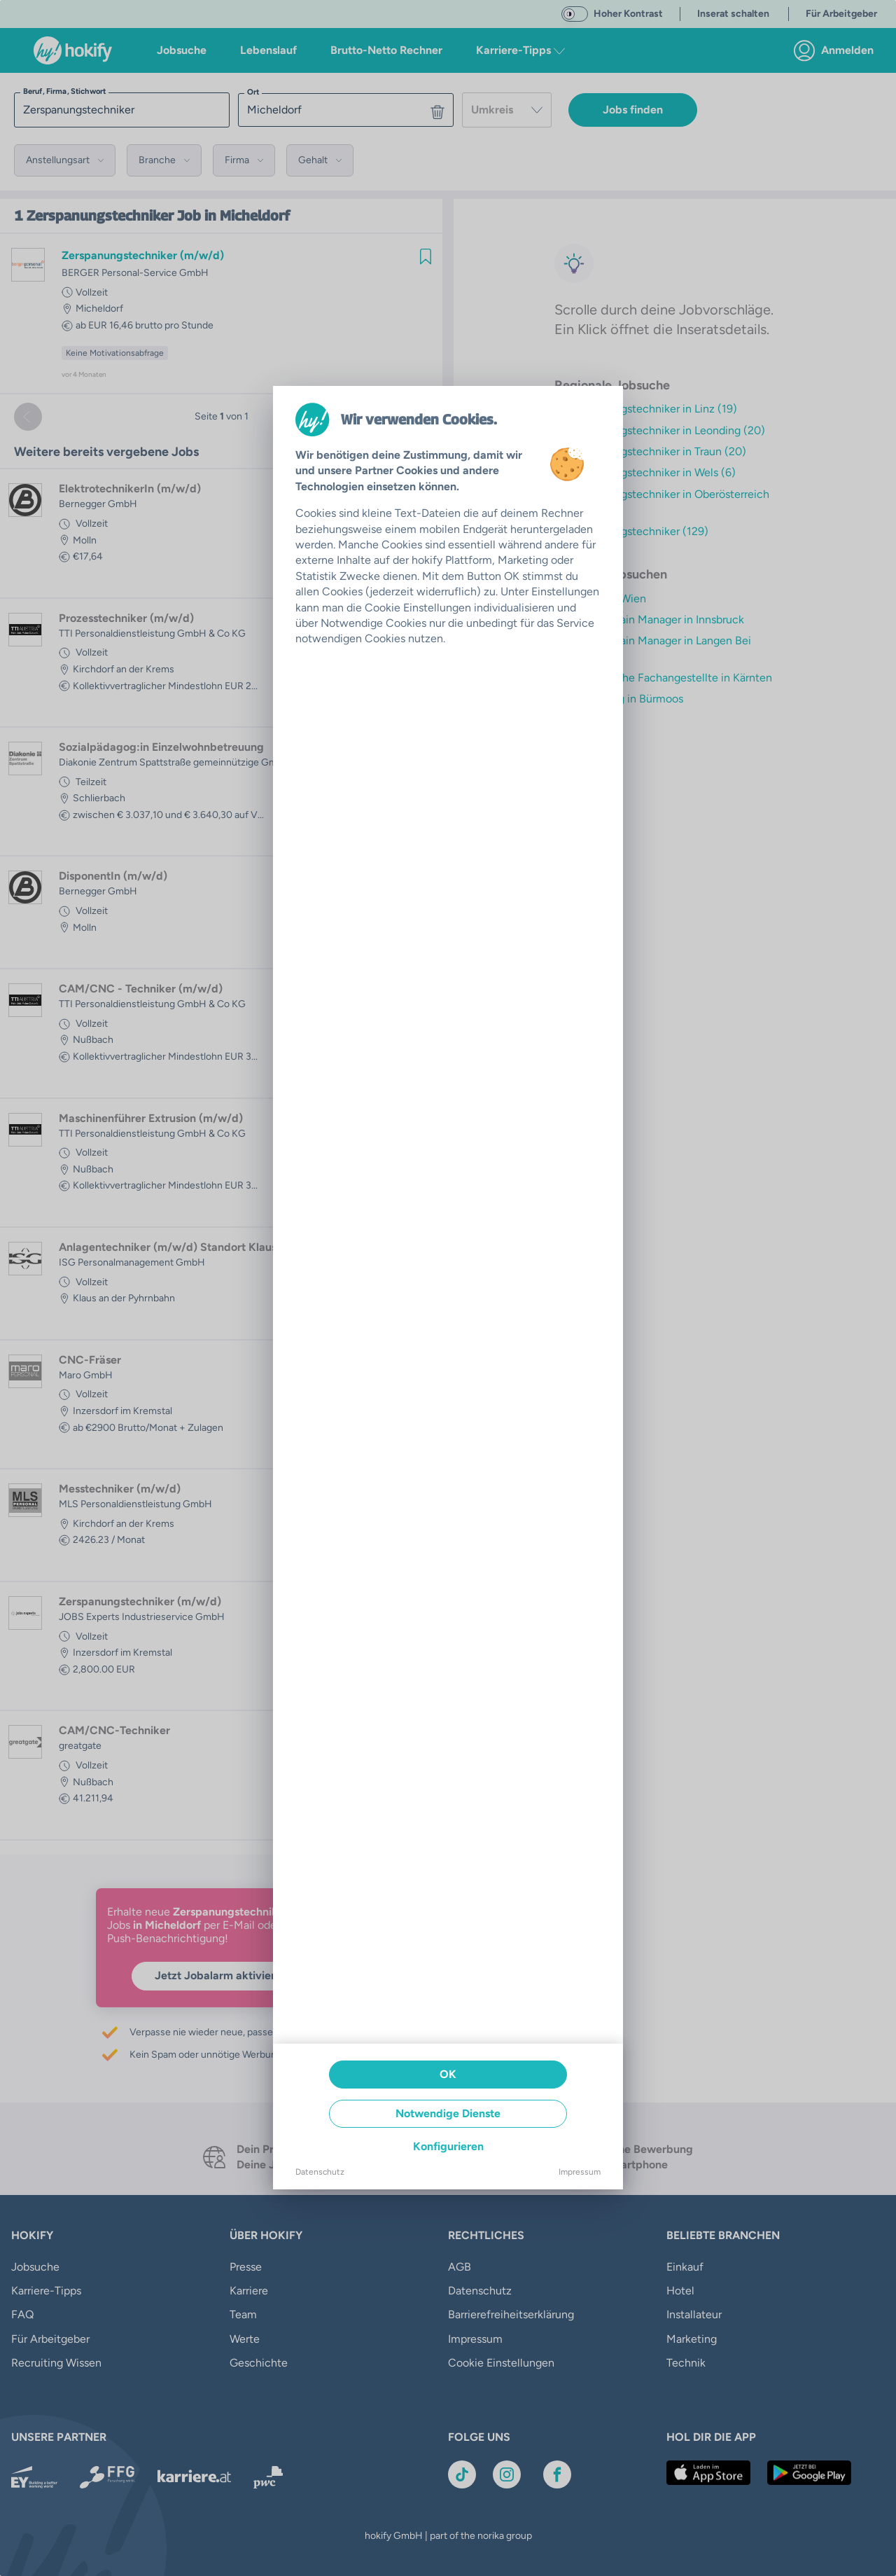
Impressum (580, 2172)
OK (448, 2074)
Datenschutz (319, 2172)
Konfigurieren (448, 2146)
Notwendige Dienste (448, 2113)
